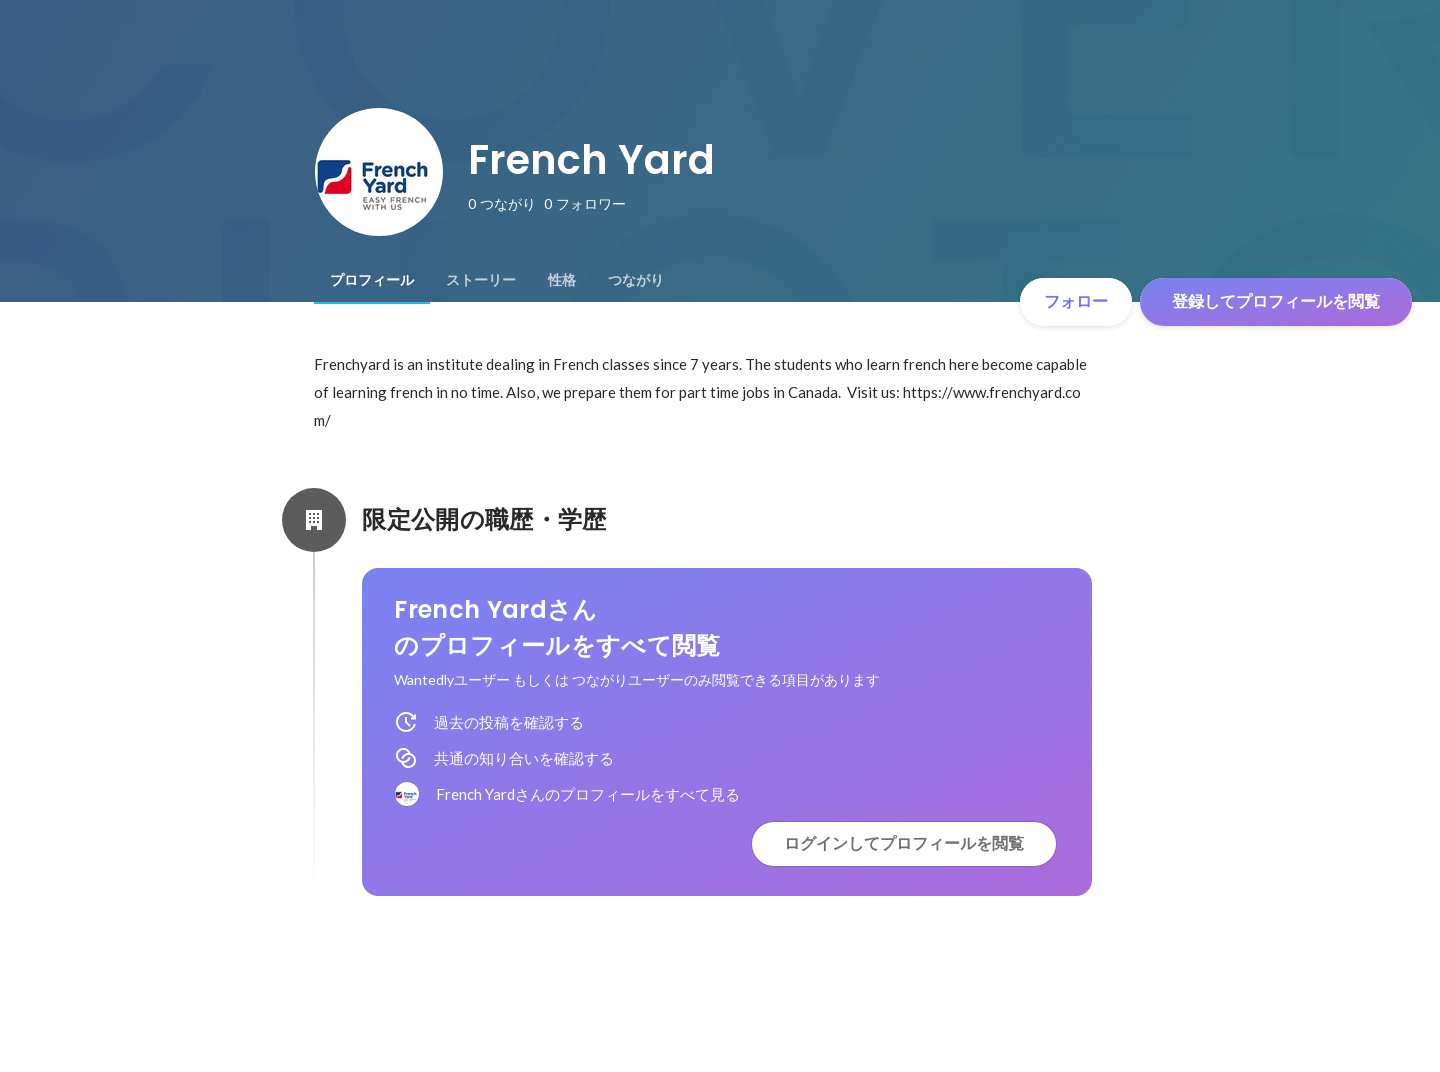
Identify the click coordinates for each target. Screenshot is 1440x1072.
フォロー (1076, 301)
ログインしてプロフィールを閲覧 (904, 843)
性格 (562, 280)
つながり (636, 280)
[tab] (372, 280)
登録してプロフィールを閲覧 (1276, 301)
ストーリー (481, 280)
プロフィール (372, 280)
